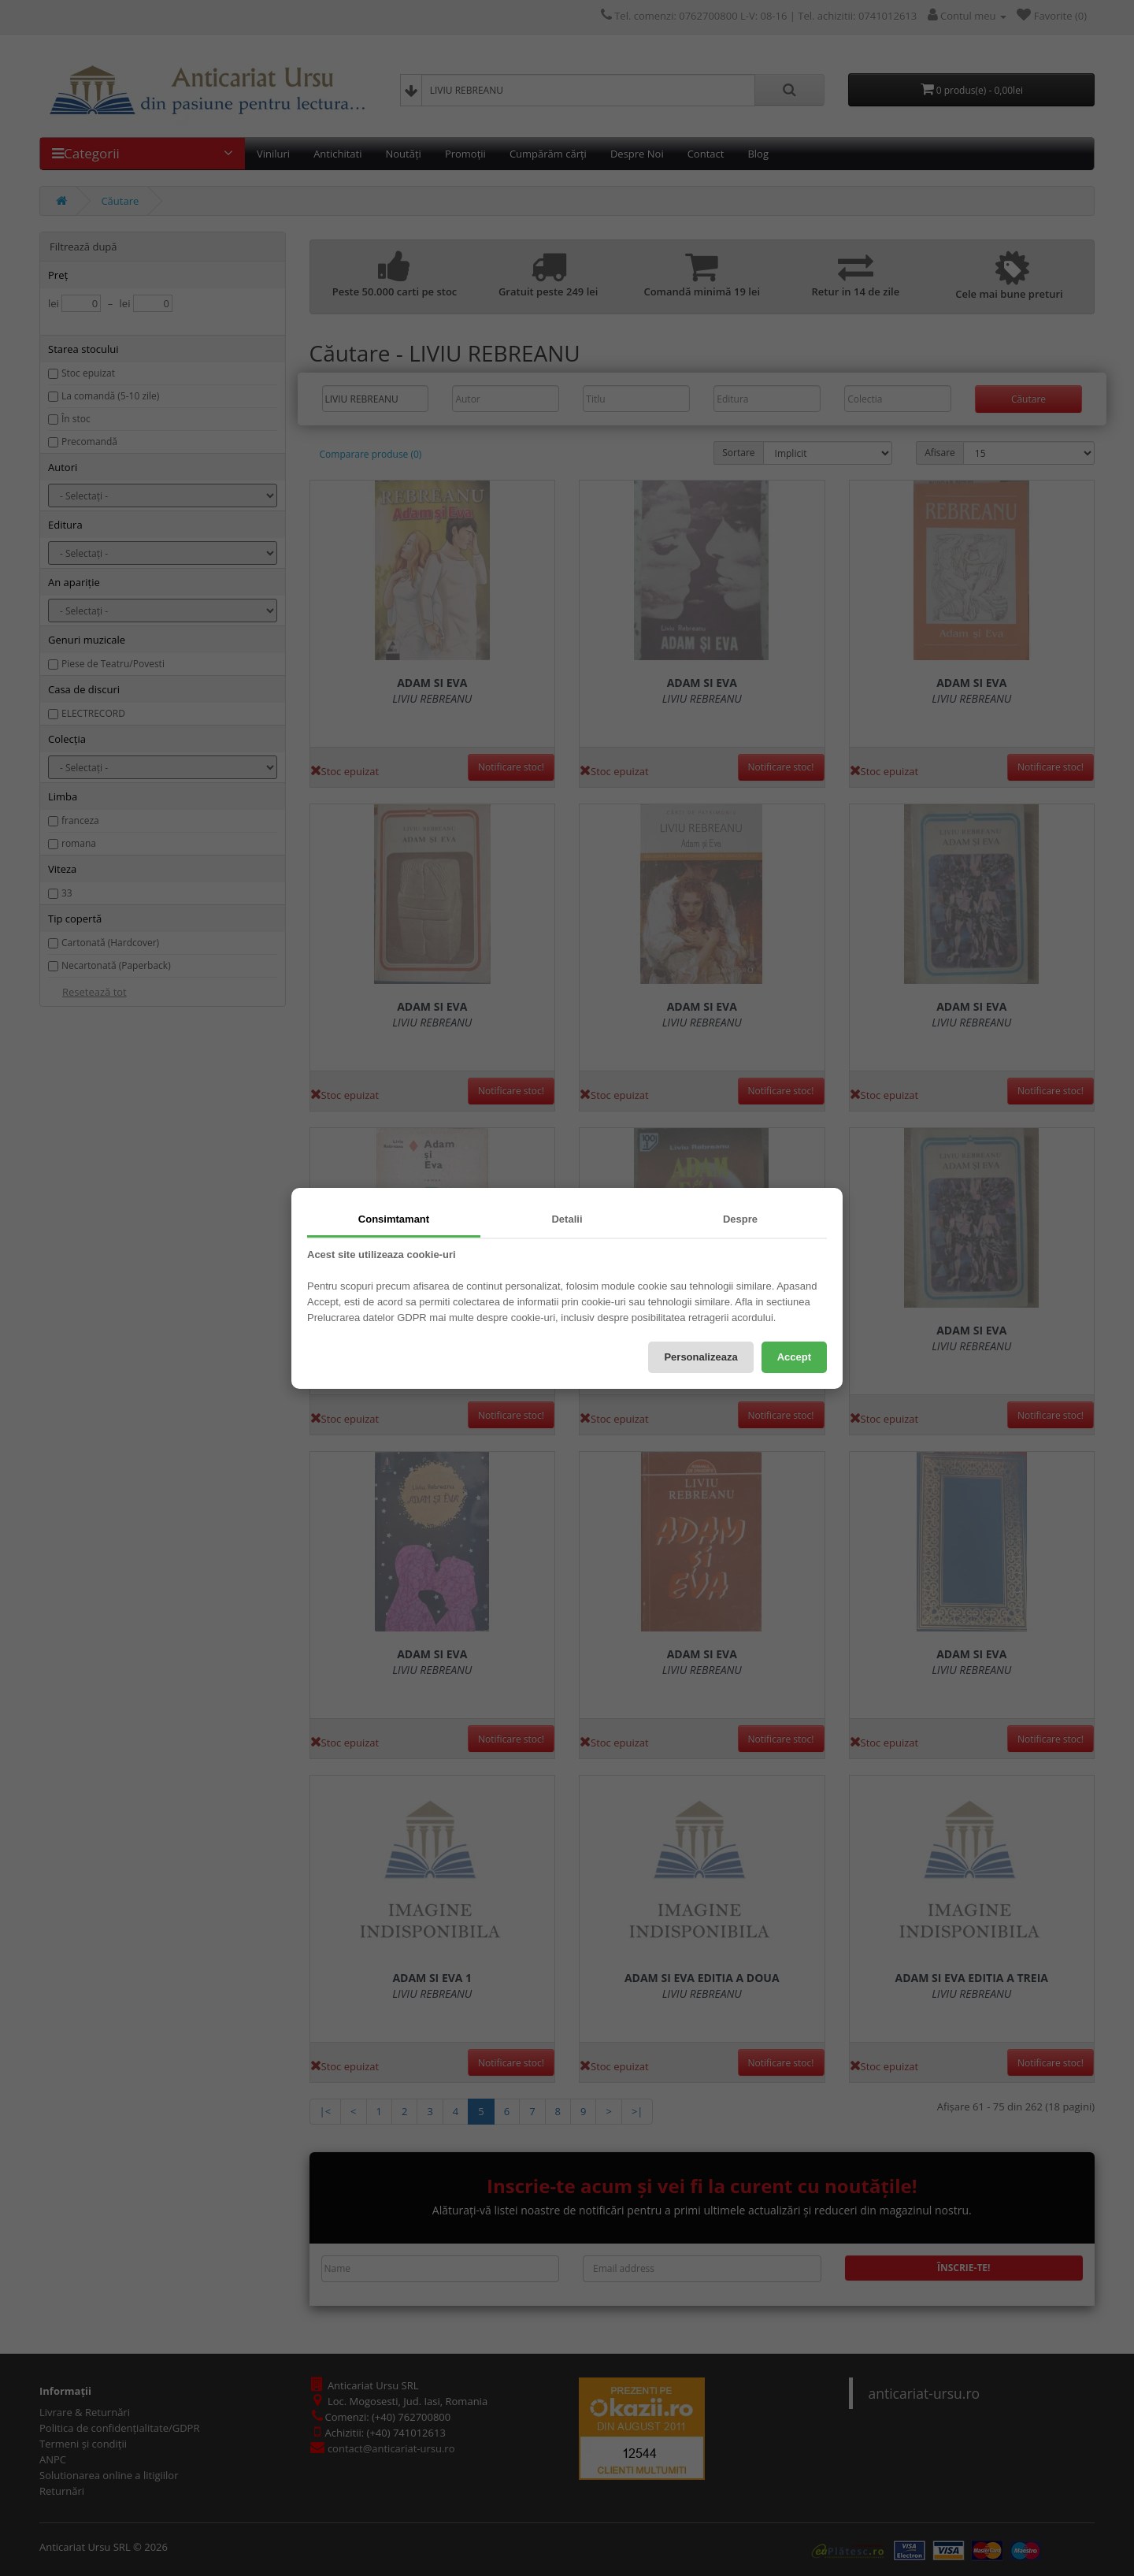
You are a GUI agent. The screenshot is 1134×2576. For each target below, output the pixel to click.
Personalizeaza (700, 1357)
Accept (794, 1357)
